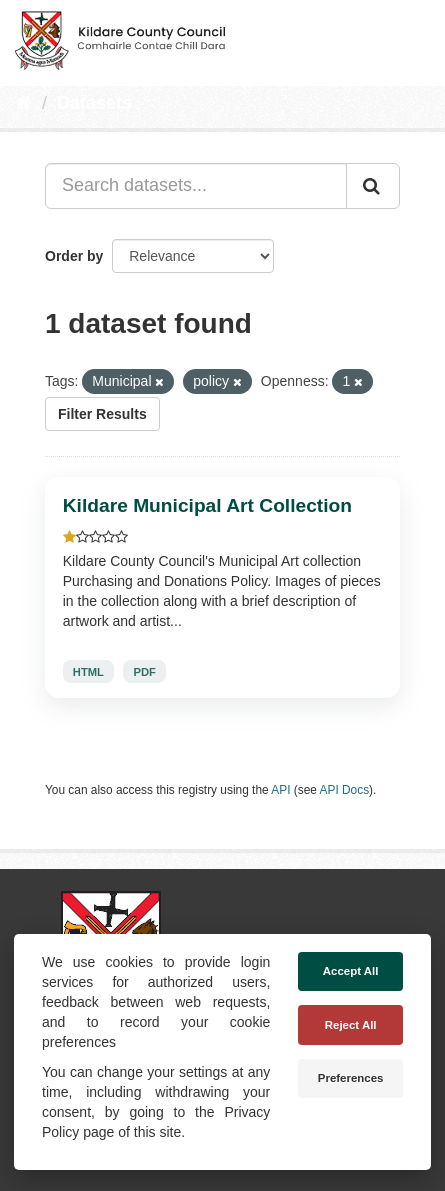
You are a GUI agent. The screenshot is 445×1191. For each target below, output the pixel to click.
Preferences (351, 1078)
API (280, 790)
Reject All (351, 1025)
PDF (145, 671)
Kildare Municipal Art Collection (207, 505)
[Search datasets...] (196, 186)
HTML (88, 671)
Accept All (351, 971)
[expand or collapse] (413, 38)
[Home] (23, 103)
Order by (74, 256)
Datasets (94, 103)
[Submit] (373, 186)
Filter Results (102, 414)
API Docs (345, 790)
